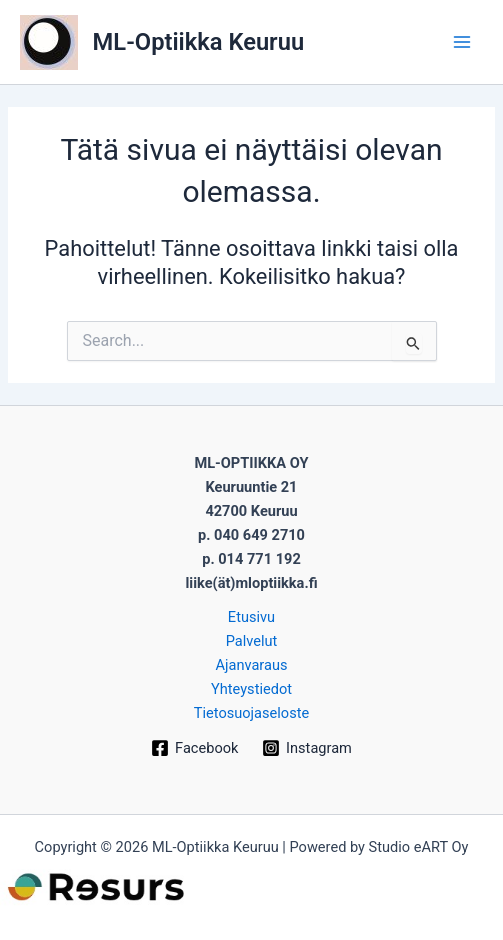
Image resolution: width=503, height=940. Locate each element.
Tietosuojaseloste (251, 713)
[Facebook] (194, 748)
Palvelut (252, 641)
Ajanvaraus (251, 665)
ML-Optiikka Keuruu (199, 42)
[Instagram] (306, 748)
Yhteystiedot (251, 689)
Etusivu (251, 617)
